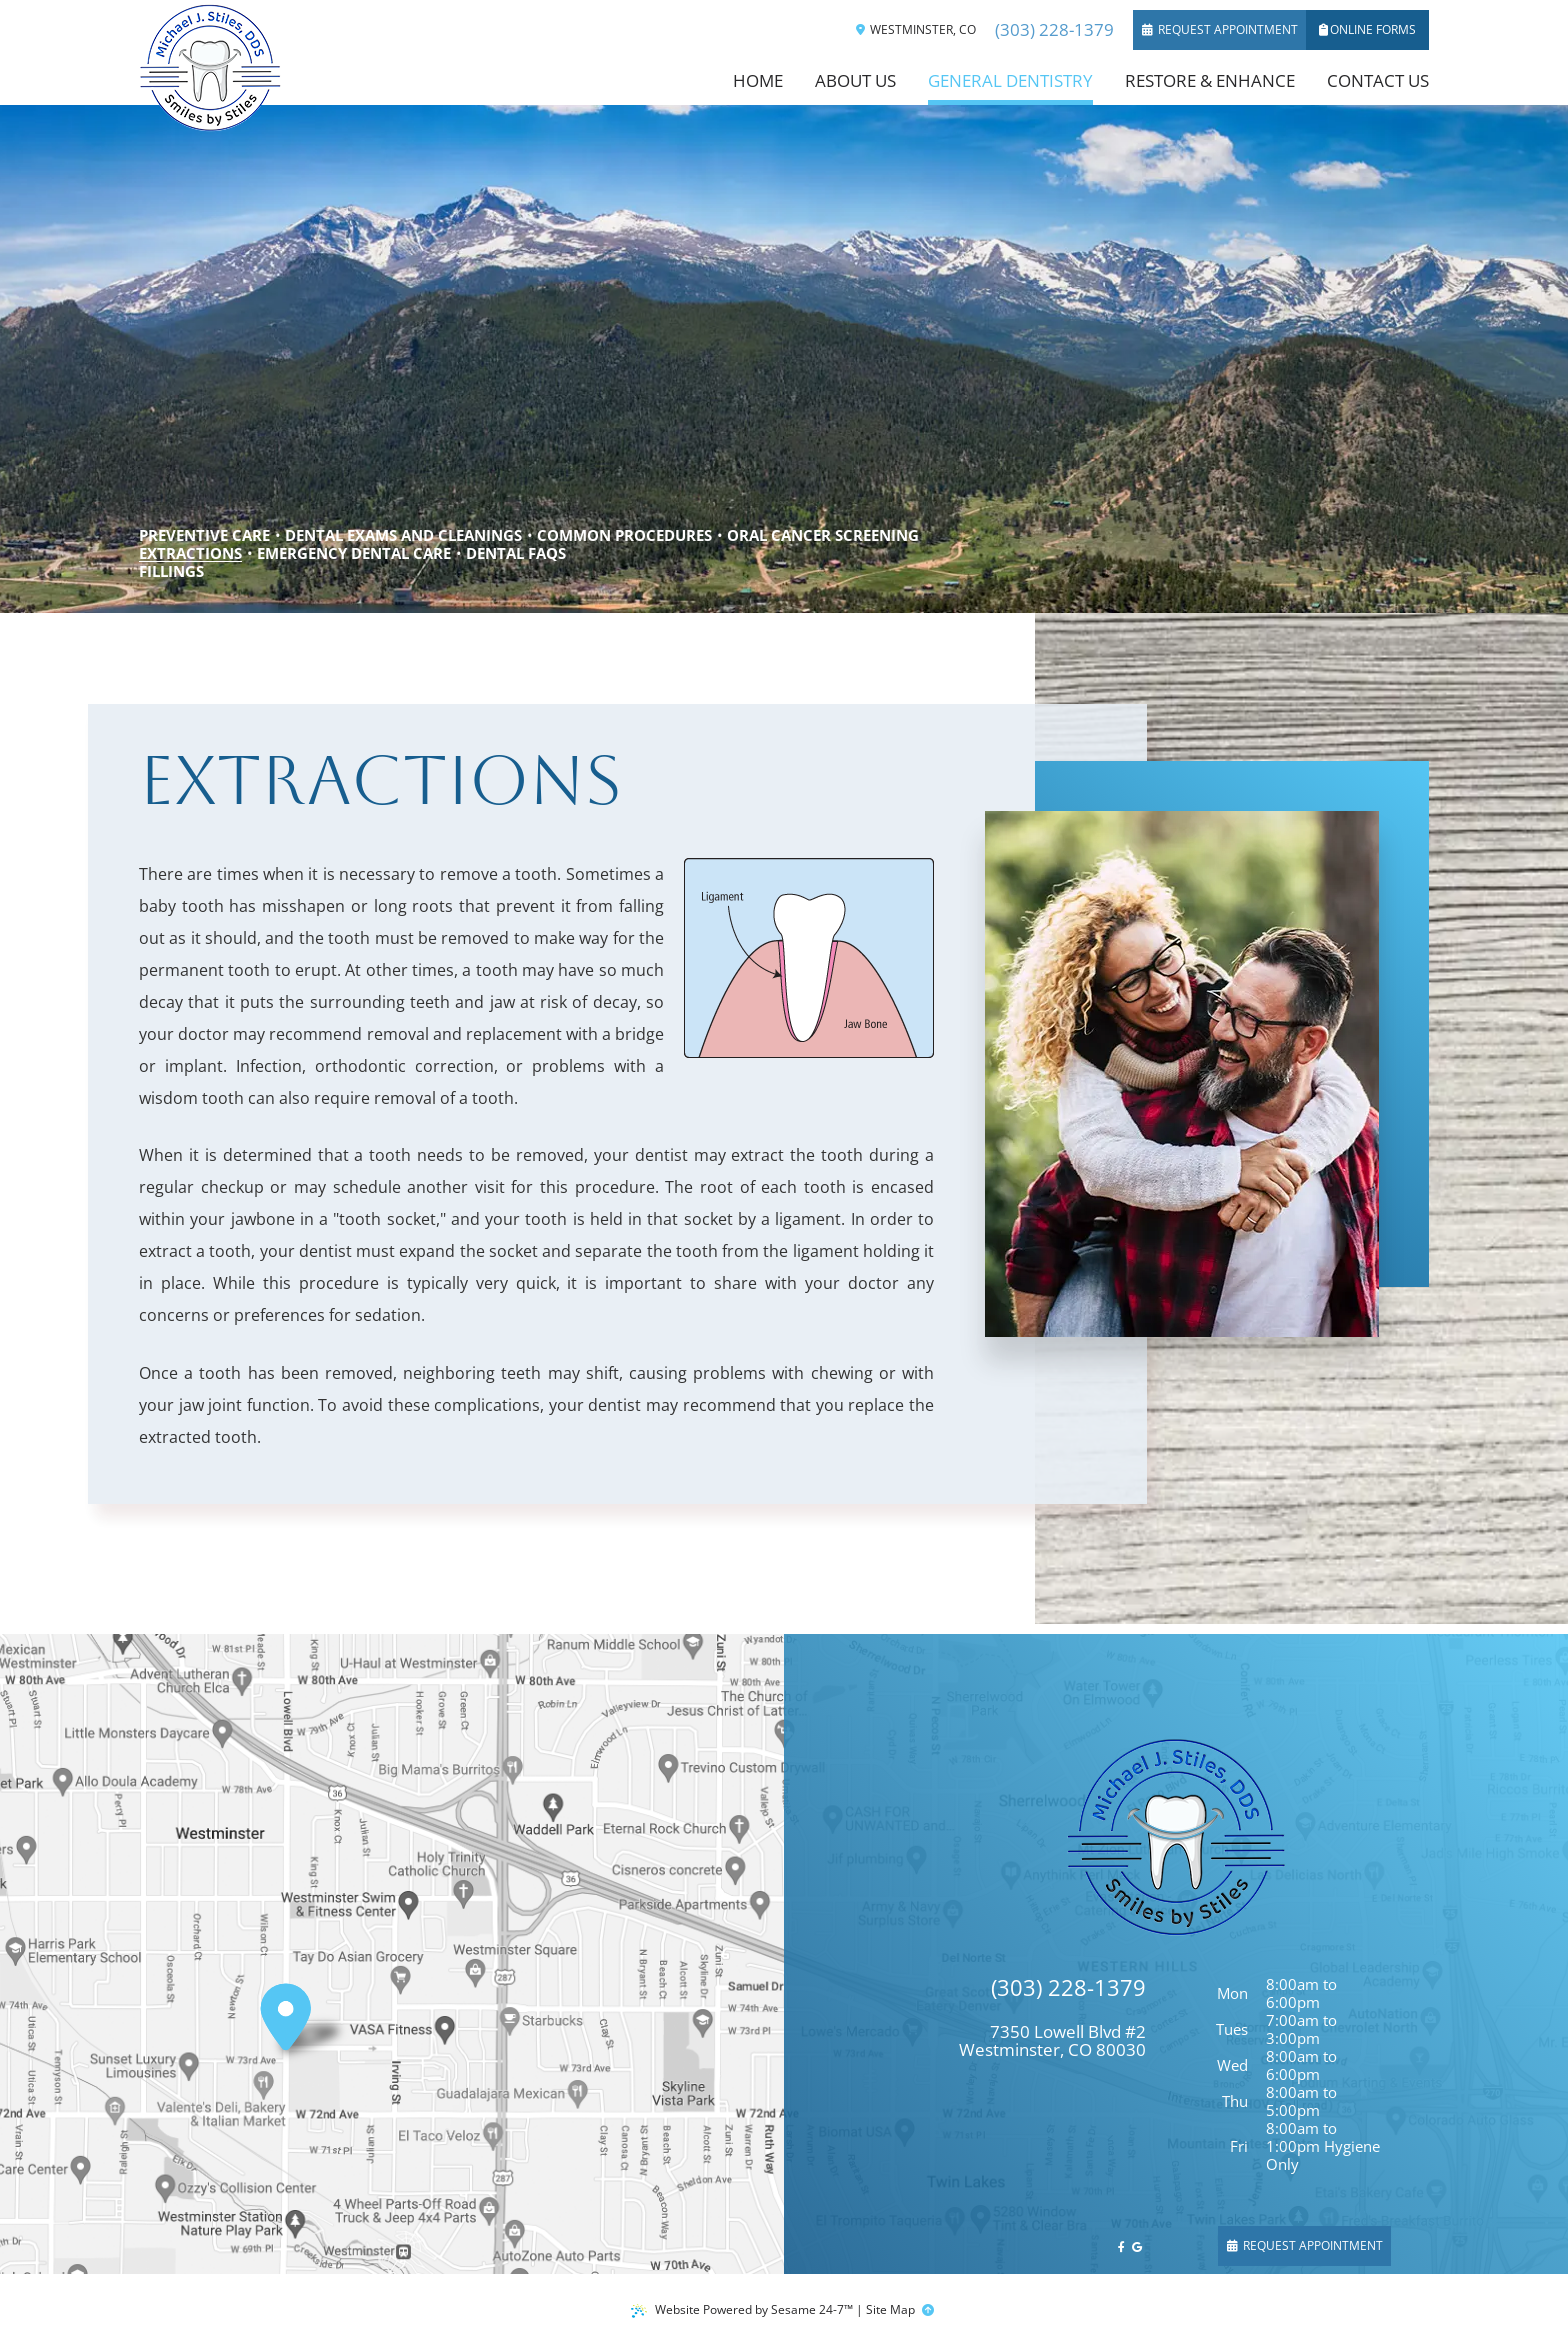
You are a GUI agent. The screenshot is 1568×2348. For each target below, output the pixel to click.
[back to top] (929, 2310)
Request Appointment (1220, 29)
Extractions (190, 553)
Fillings (171, 571)
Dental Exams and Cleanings (403, 535)
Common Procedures (624, 535)
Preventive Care (204, 535)
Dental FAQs (516, 553)
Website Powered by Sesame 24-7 (742, 2309)
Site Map (890, 2309)
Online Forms (1367, 29)
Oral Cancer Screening (823, 535)
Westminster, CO (916, 29)
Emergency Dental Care (354, 553)
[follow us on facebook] (1122, 2246)
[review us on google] (1137, 2246)
